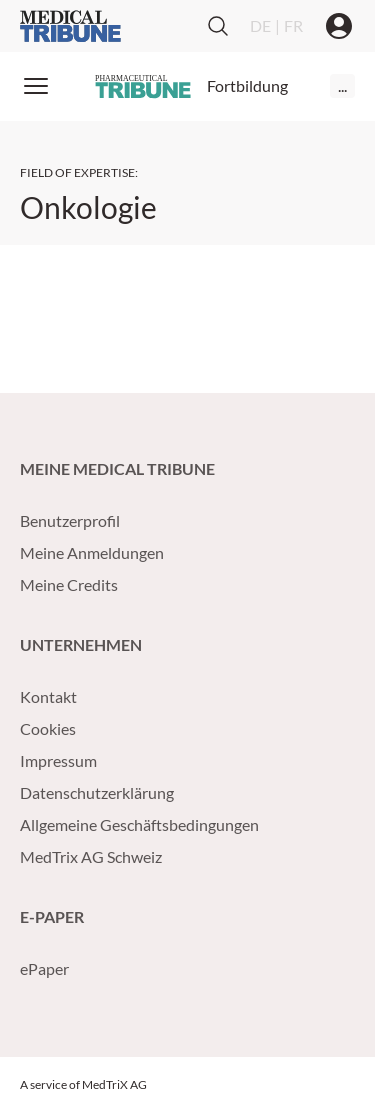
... (342, 85)
